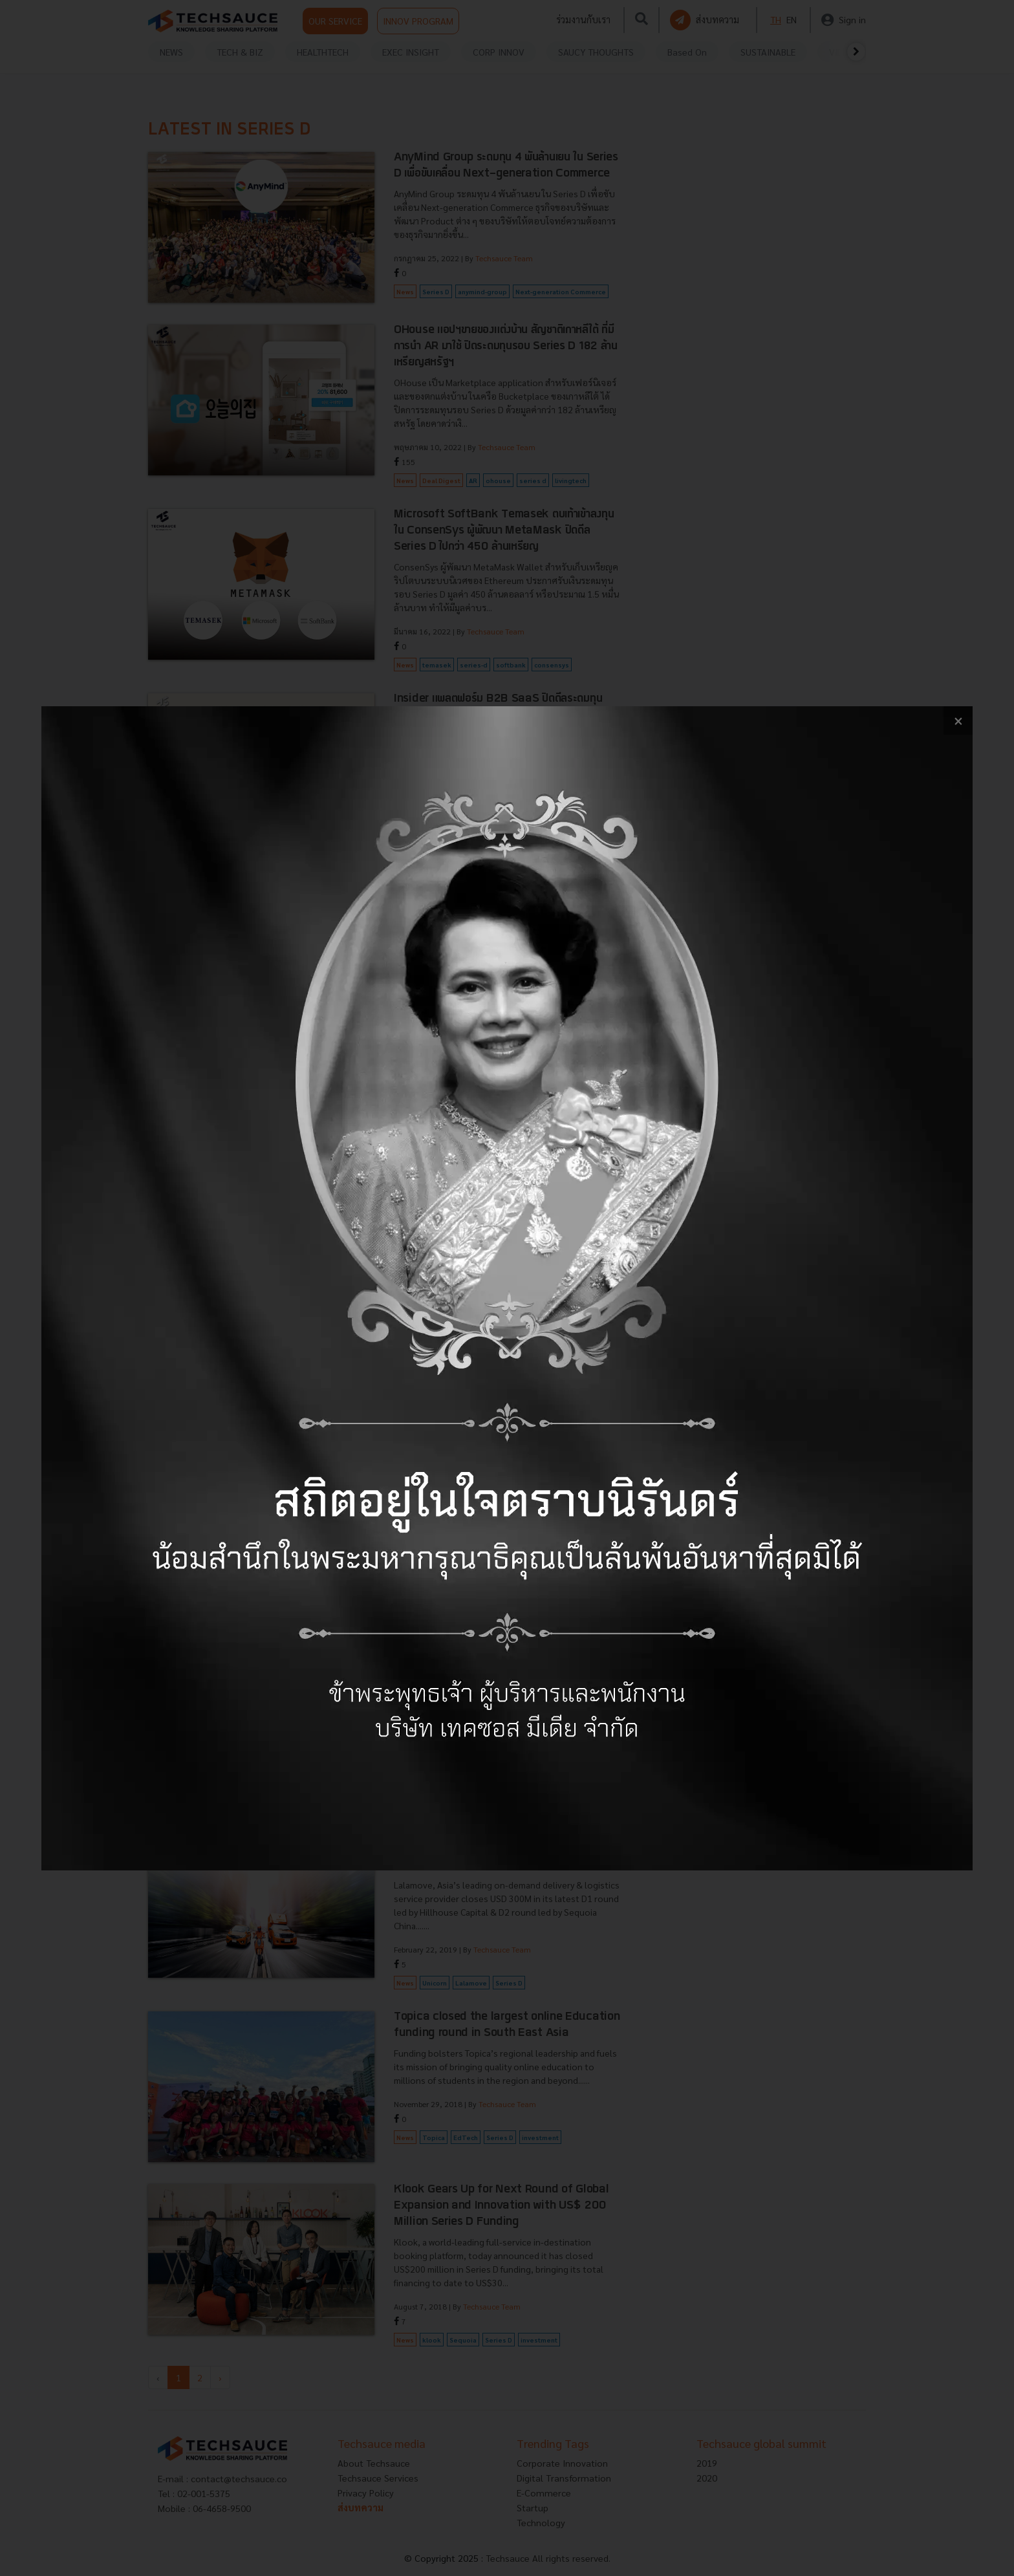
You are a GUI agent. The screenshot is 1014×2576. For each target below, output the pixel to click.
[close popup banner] (958, 720)
